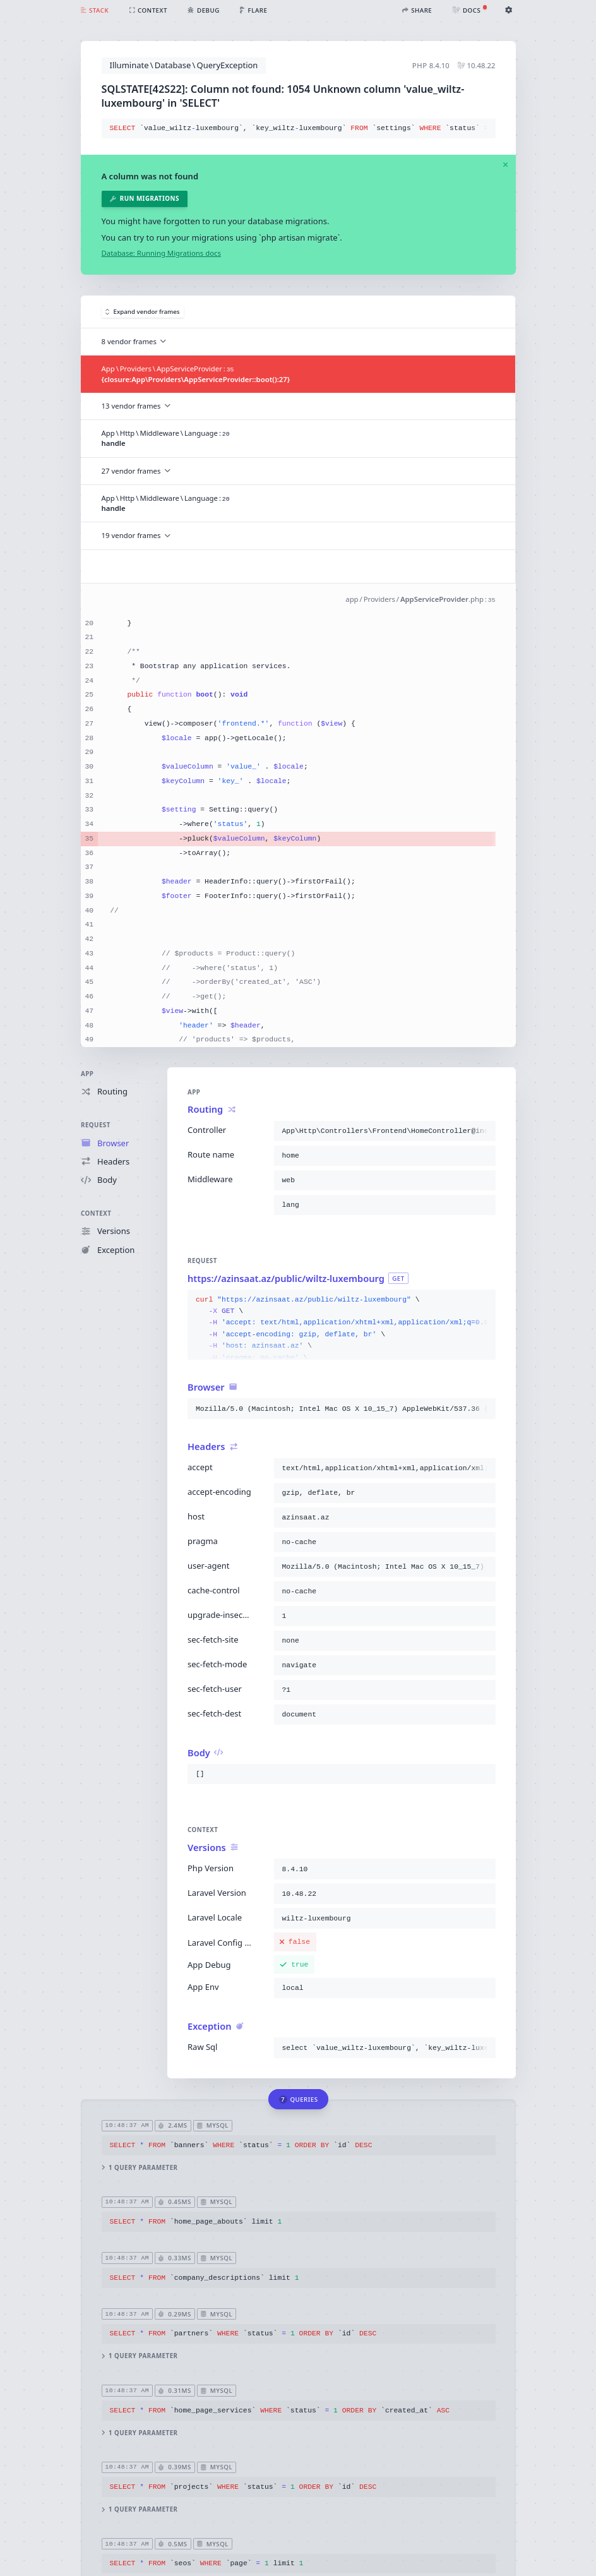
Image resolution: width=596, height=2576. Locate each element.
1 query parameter (139, 2168)
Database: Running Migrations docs (161, 253)
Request (95, 1126)
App (87, 1074)
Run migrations (144, 199)
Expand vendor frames (142, 312)
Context (96, 1213)
